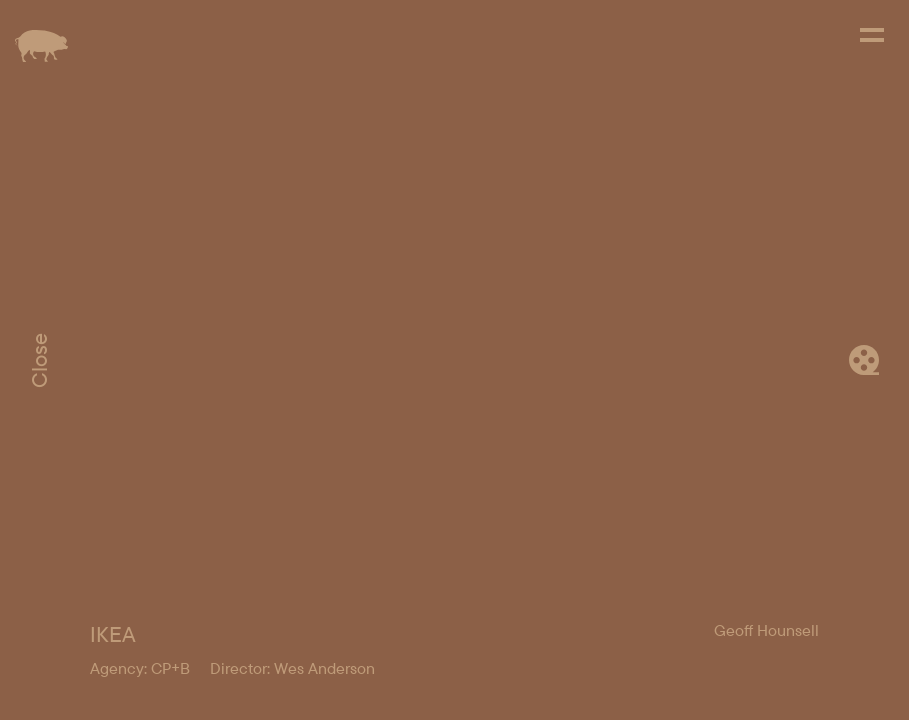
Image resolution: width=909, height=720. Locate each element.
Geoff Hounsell (766, 630)
